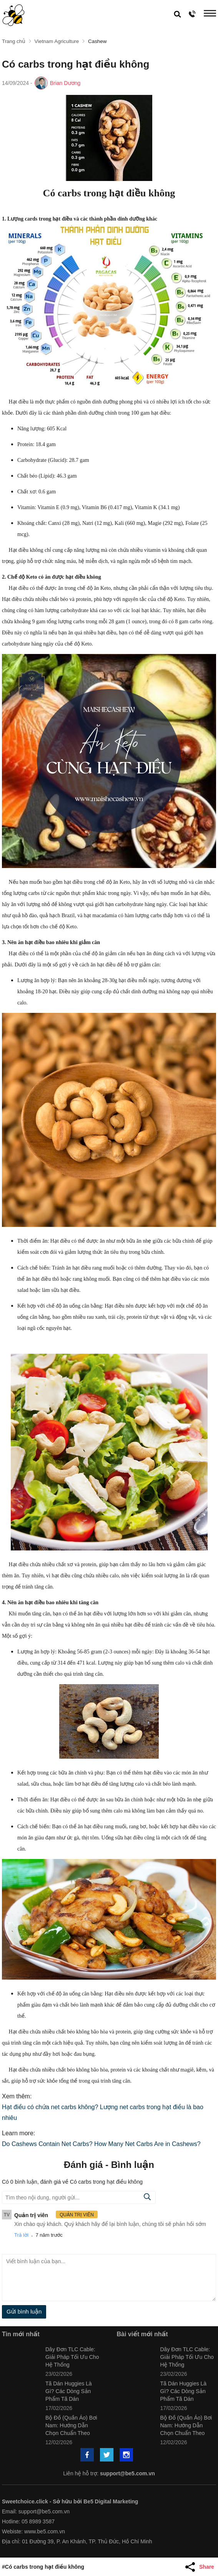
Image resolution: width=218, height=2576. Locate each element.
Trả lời (21, 2234)
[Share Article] (200, 2566)
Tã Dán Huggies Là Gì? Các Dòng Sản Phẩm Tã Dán (68, 2391)
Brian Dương (65, 82)
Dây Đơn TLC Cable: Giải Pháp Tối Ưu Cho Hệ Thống (72, 2356)
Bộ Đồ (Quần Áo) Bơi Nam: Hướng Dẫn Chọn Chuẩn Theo (71, 2425)
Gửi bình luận (24, 2311)
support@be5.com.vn (127, 2473)
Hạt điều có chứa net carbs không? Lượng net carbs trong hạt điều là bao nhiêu (102, 2112)
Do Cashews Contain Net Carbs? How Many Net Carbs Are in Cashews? (101, 2143)
